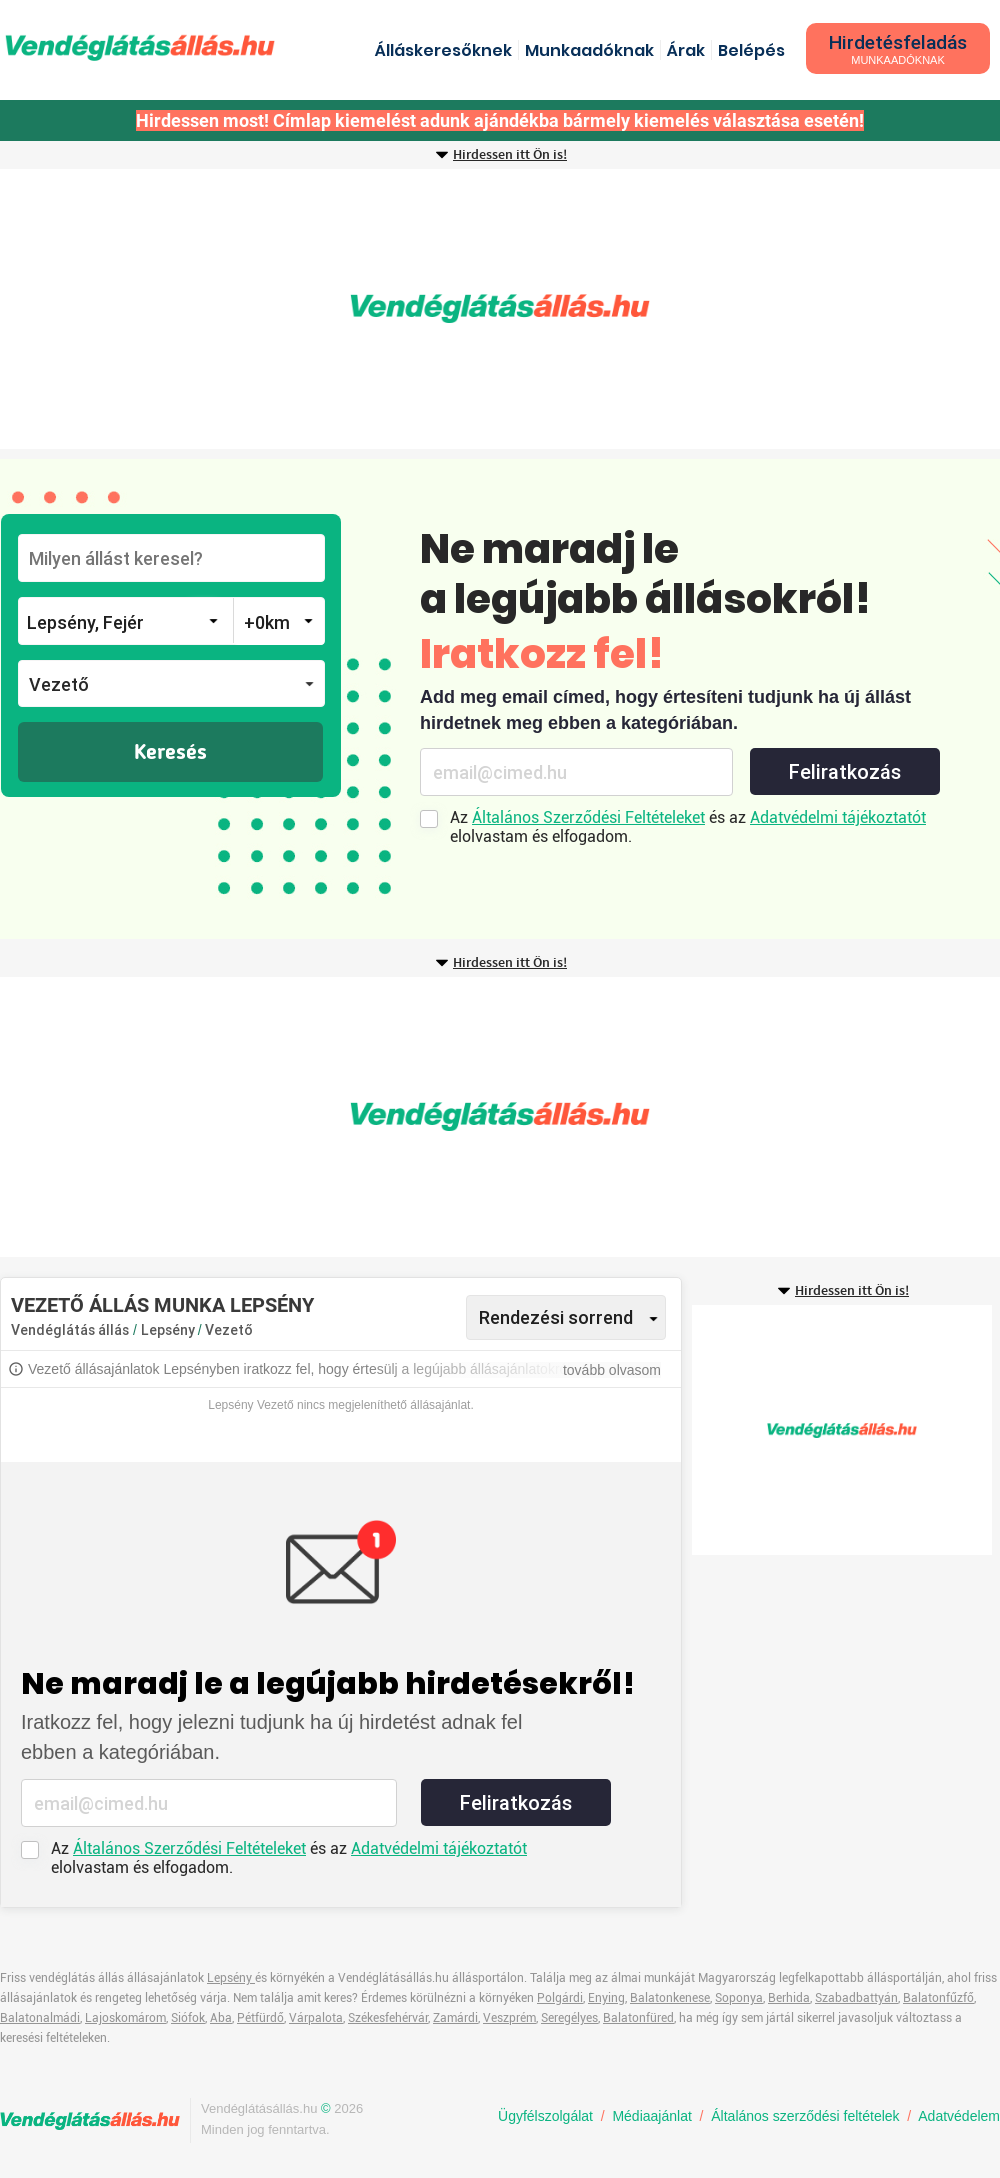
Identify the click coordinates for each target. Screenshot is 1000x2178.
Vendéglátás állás (70, 1330)
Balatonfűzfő (938, 1998)
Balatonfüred (638, 2018)
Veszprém (509, 2018)
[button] (171, 683)
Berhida (789, 1998)
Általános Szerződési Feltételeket (588, 817)
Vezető (229, 1330)
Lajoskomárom (125, 2018)
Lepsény (169, 1330)
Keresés (170, 753)
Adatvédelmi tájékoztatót (838, 817)
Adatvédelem (959, 2116)
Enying (606, 1998)
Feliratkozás (845, 772)
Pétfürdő (260, 2018)
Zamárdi (455, 2018)
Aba (221, 2018)
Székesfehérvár (388, 2018)
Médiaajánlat (651, 2116)
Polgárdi (560, 1998)
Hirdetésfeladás (898, 48)
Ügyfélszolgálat (545, 2116)
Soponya (739, 1998)
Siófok (188, 2018)
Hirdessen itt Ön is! (510, 155)
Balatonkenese (670, 1998)
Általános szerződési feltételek (805, 2116)
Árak (686, 50)
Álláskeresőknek (443, 50)
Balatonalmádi (40, 2018)
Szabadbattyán (856, 1998)
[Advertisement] (500, 309)
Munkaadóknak (589, 50)
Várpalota (316, 2018)
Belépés (751, 50)
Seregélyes (569, 2018)
